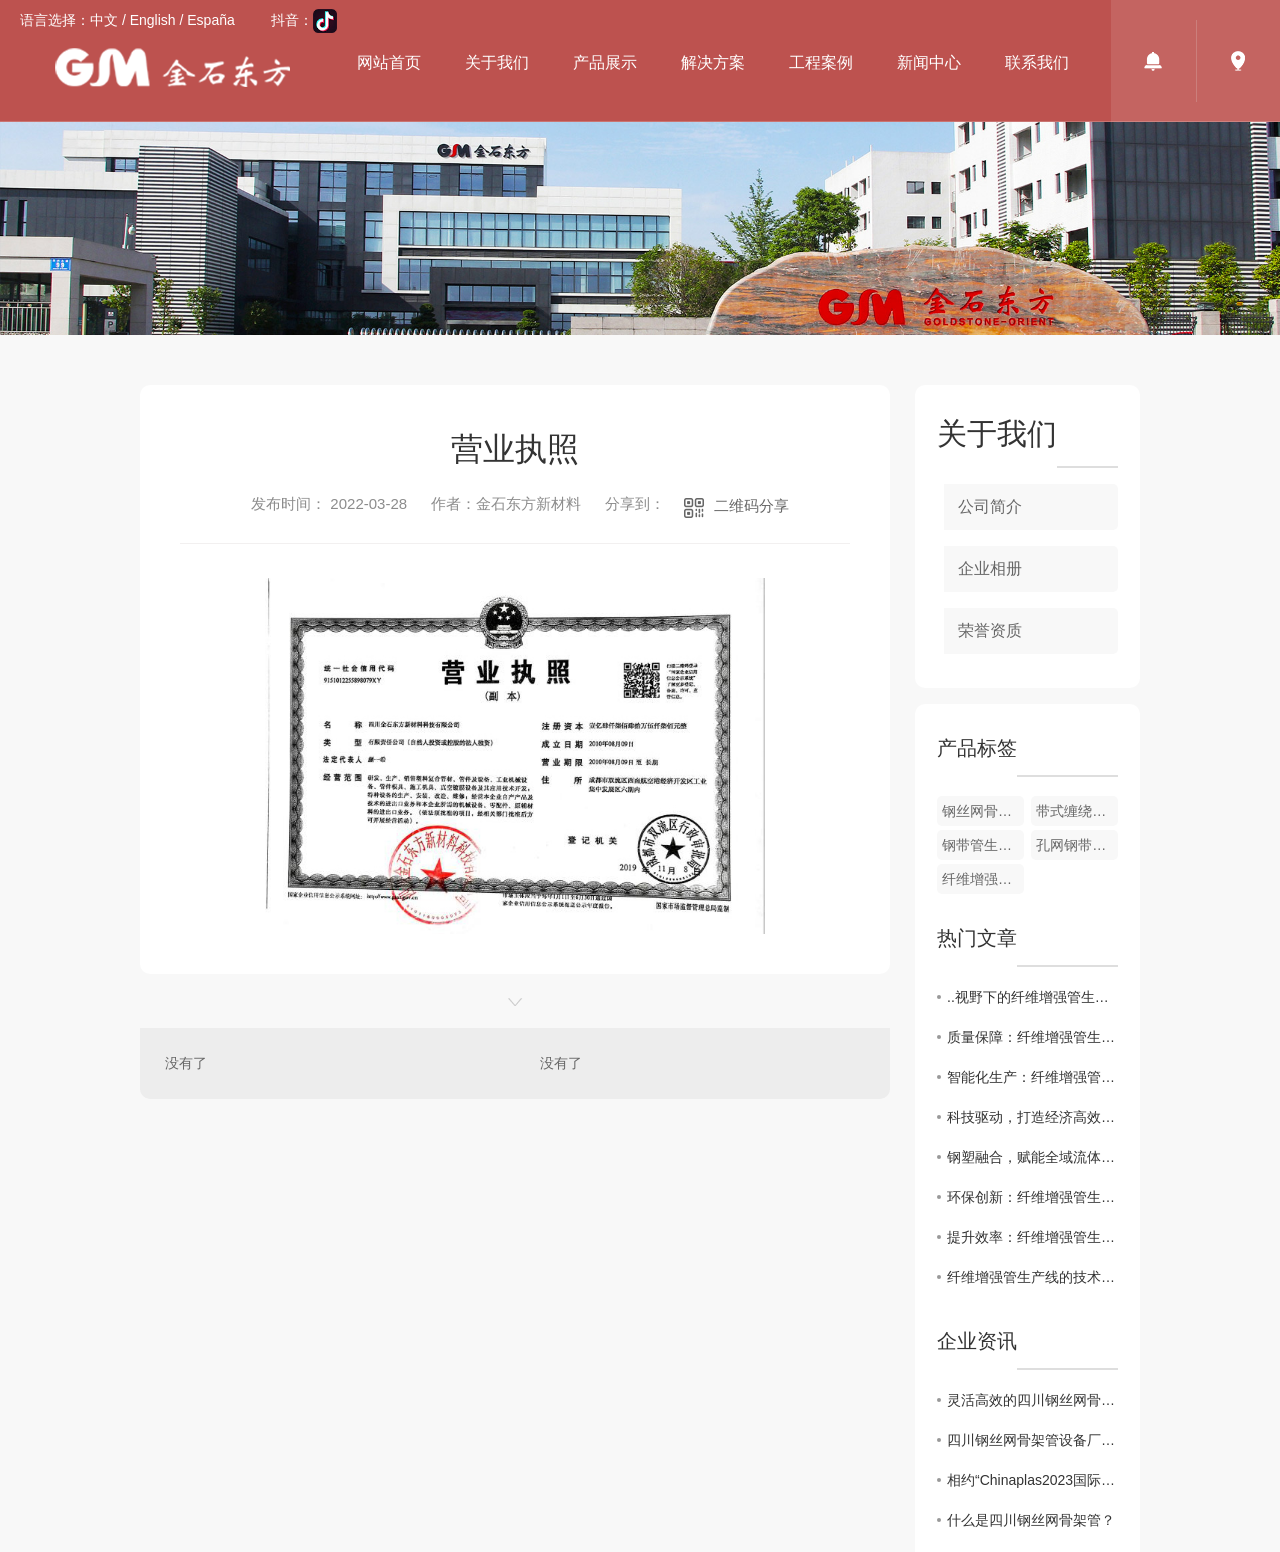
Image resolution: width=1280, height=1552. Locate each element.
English (153, 20)
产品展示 (605, 62)
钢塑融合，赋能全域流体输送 (1032, 1157)
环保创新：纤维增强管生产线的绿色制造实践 (1032, 1197)
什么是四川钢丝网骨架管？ (1031, 1520)
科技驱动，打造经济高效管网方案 (1032, 1117)
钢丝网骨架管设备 (983, 811)
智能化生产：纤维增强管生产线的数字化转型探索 (1032, 1077)
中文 (104, 20)
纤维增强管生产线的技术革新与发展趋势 (1032, 1277)
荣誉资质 (990, 630)
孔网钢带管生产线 (1077, 845)
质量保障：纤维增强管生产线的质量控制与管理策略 (1032, 1037)
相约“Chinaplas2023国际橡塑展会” (1032, 1480)
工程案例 (821, 62)
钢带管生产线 (983, 845)
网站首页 (389, 62)
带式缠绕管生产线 (1077, 811)
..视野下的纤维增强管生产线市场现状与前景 (1032, 997)
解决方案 (713, 62)
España (210, 20)
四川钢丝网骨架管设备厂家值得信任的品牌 (1032, 1440)
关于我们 (497, 62)
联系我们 (1037, 62)
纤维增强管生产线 (983, 879)
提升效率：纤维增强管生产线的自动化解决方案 (1032, 1237)
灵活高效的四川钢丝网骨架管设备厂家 (1032, 1400)
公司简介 (990, 506)
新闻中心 (929, 62)
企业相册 (990, 568)
